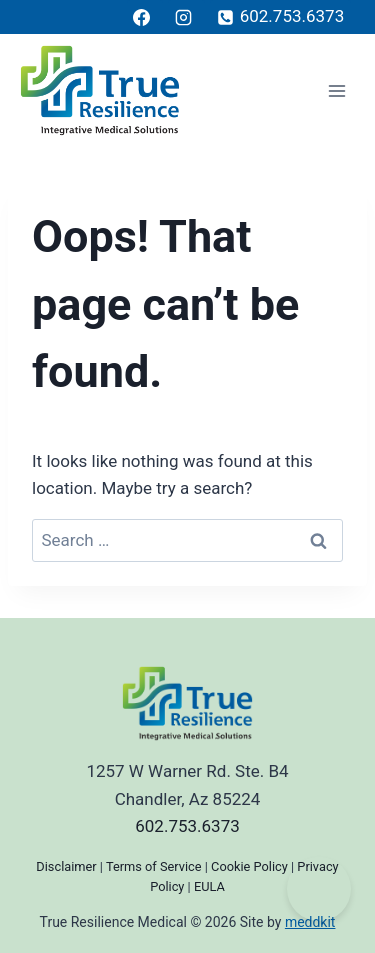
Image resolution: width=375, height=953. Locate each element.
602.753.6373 (187, 826)
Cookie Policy (249, 866)
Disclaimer (66, 866)
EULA (209, 886)
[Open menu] (336, 90)
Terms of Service (154, 866)
